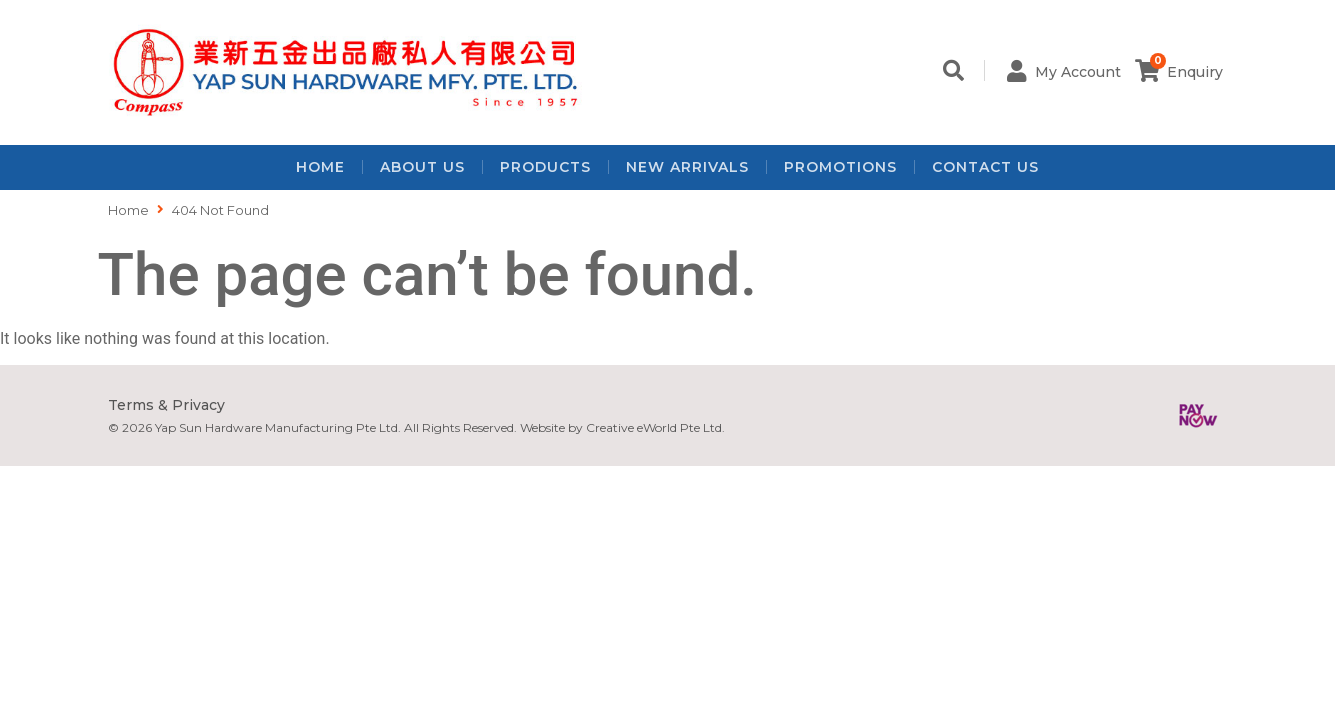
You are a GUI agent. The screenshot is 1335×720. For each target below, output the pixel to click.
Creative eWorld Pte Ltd (654, 427)
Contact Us (985, 167)
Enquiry (1195, 72)
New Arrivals (687, 167)
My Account (1079, 72)
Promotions (840, 167)
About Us (422, 167)
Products (545, 167)
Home (320, 167)
